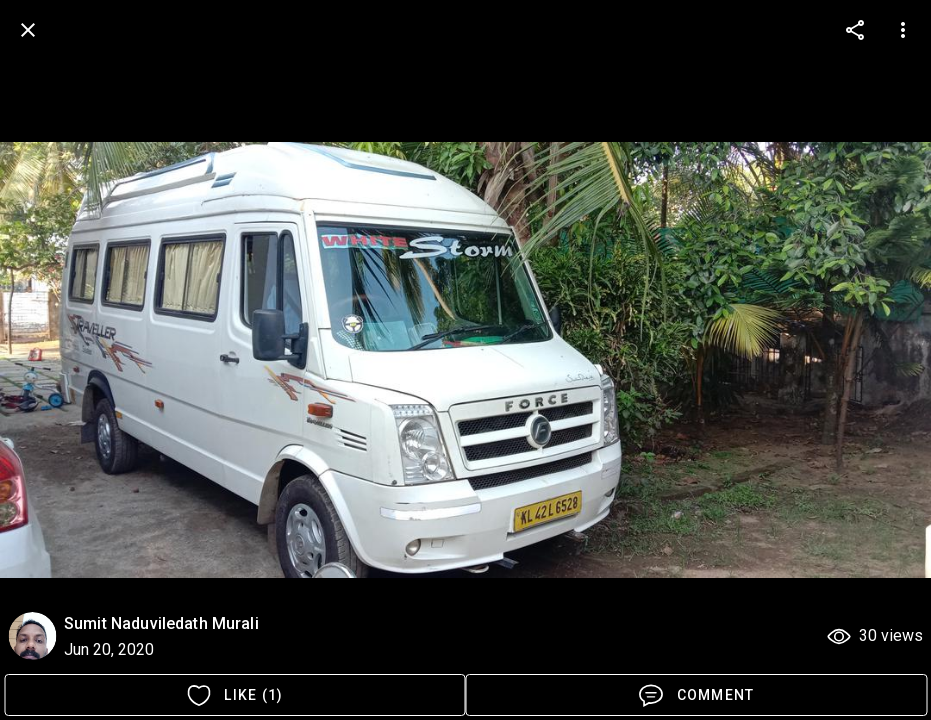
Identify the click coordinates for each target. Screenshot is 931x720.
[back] (28, 30)
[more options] (855, 30)
